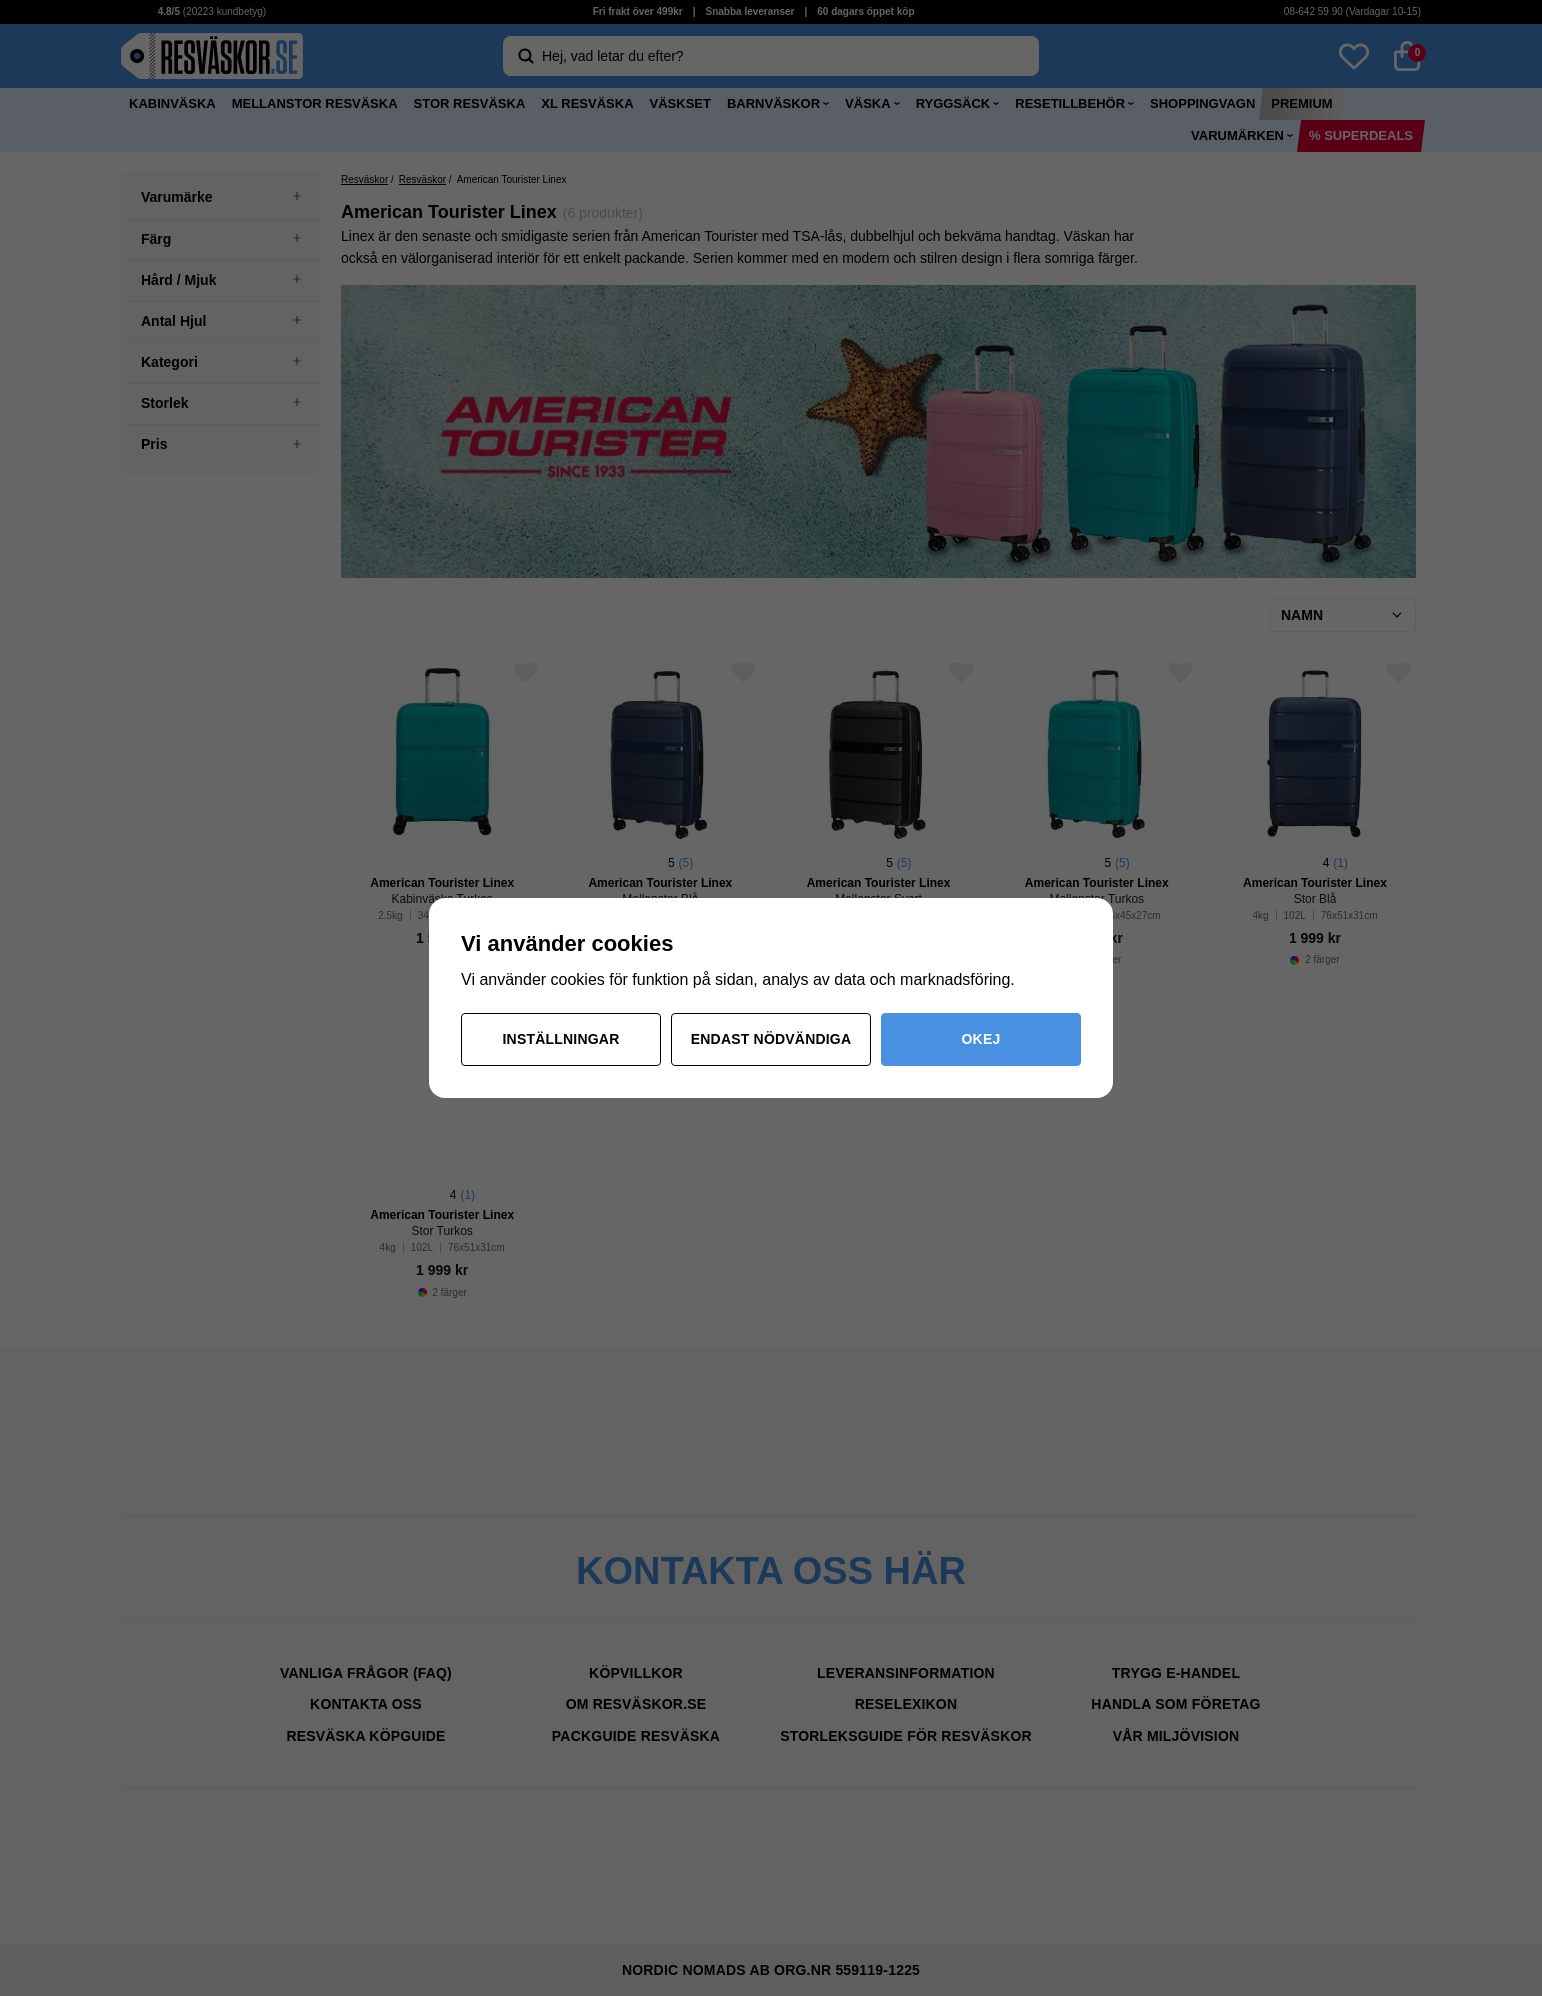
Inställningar (561, 1039)
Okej (981, 1039)
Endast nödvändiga (771, 1039)
